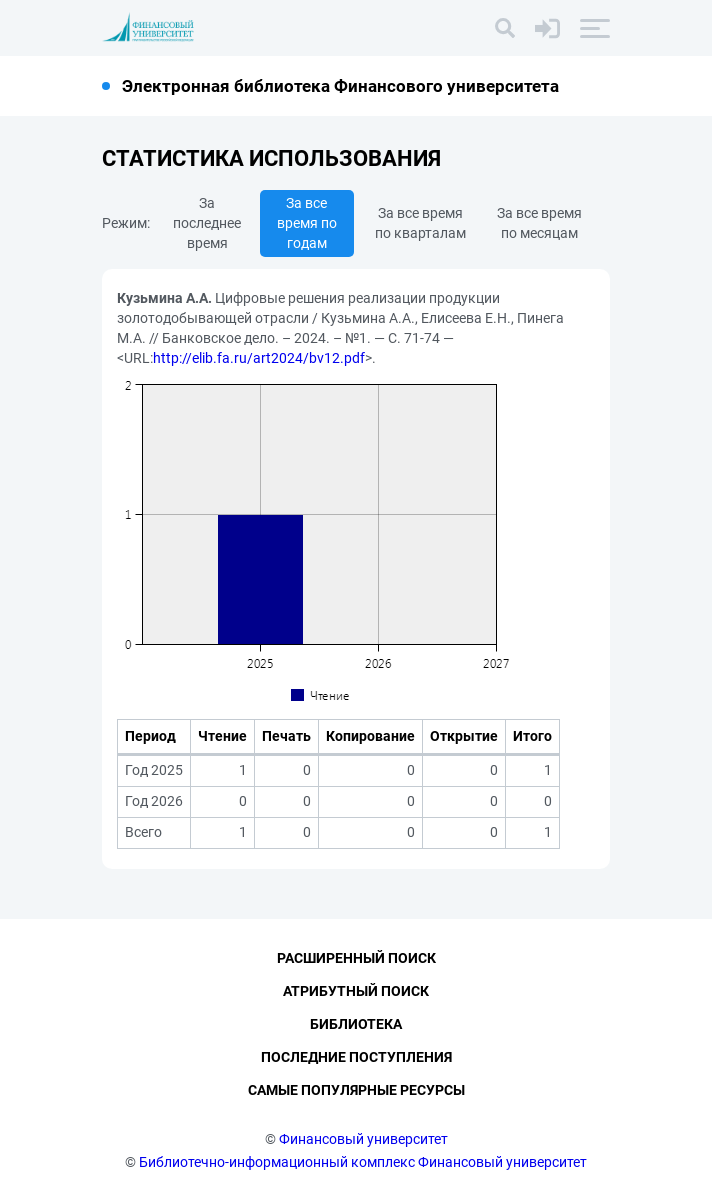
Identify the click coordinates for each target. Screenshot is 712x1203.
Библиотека (356, 1024)
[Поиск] (505, 28)
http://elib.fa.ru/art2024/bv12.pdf (259, 358)
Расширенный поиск (356, 958)
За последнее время (207, 223)
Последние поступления (356, 1057)
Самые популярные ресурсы (356, 1090)
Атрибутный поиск (356, 991)
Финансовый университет (363, 1139)
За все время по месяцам (539, 223)
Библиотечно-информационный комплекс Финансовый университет (363, 1162)
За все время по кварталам (420, 223)
